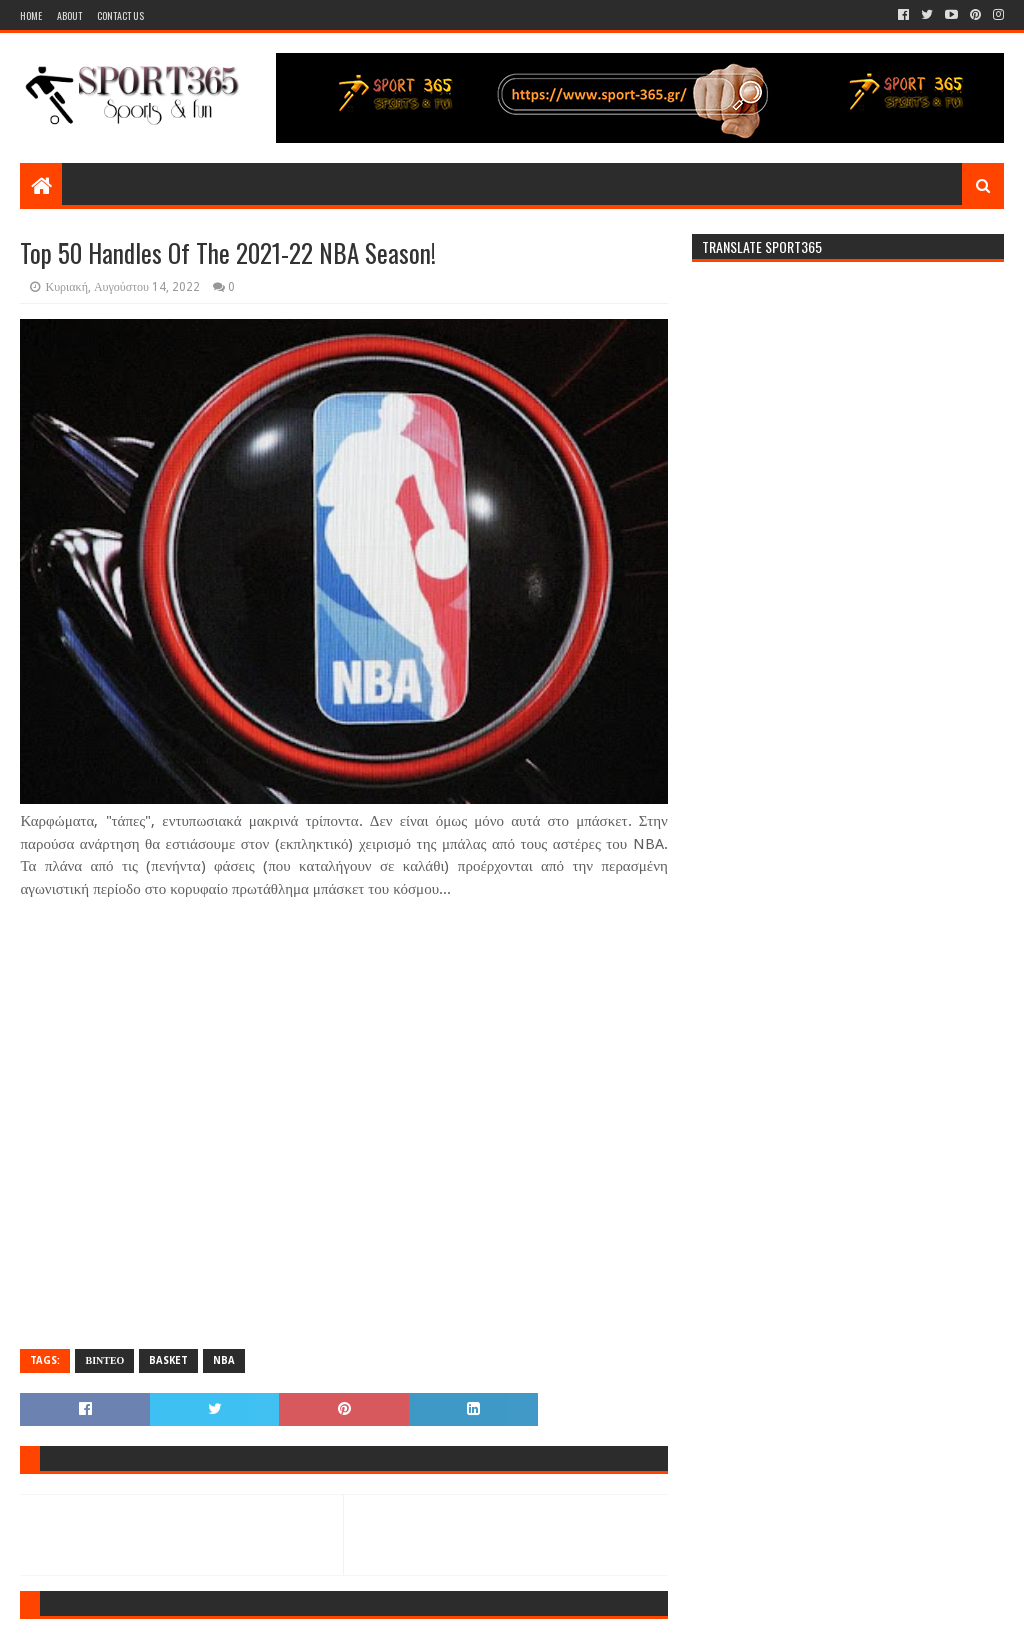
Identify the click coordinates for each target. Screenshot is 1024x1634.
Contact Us (120, 15)
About (69, 15)
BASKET (168, 1360)
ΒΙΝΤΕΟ (104, 1360)
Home (31, 15)
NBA (224, 1360)
